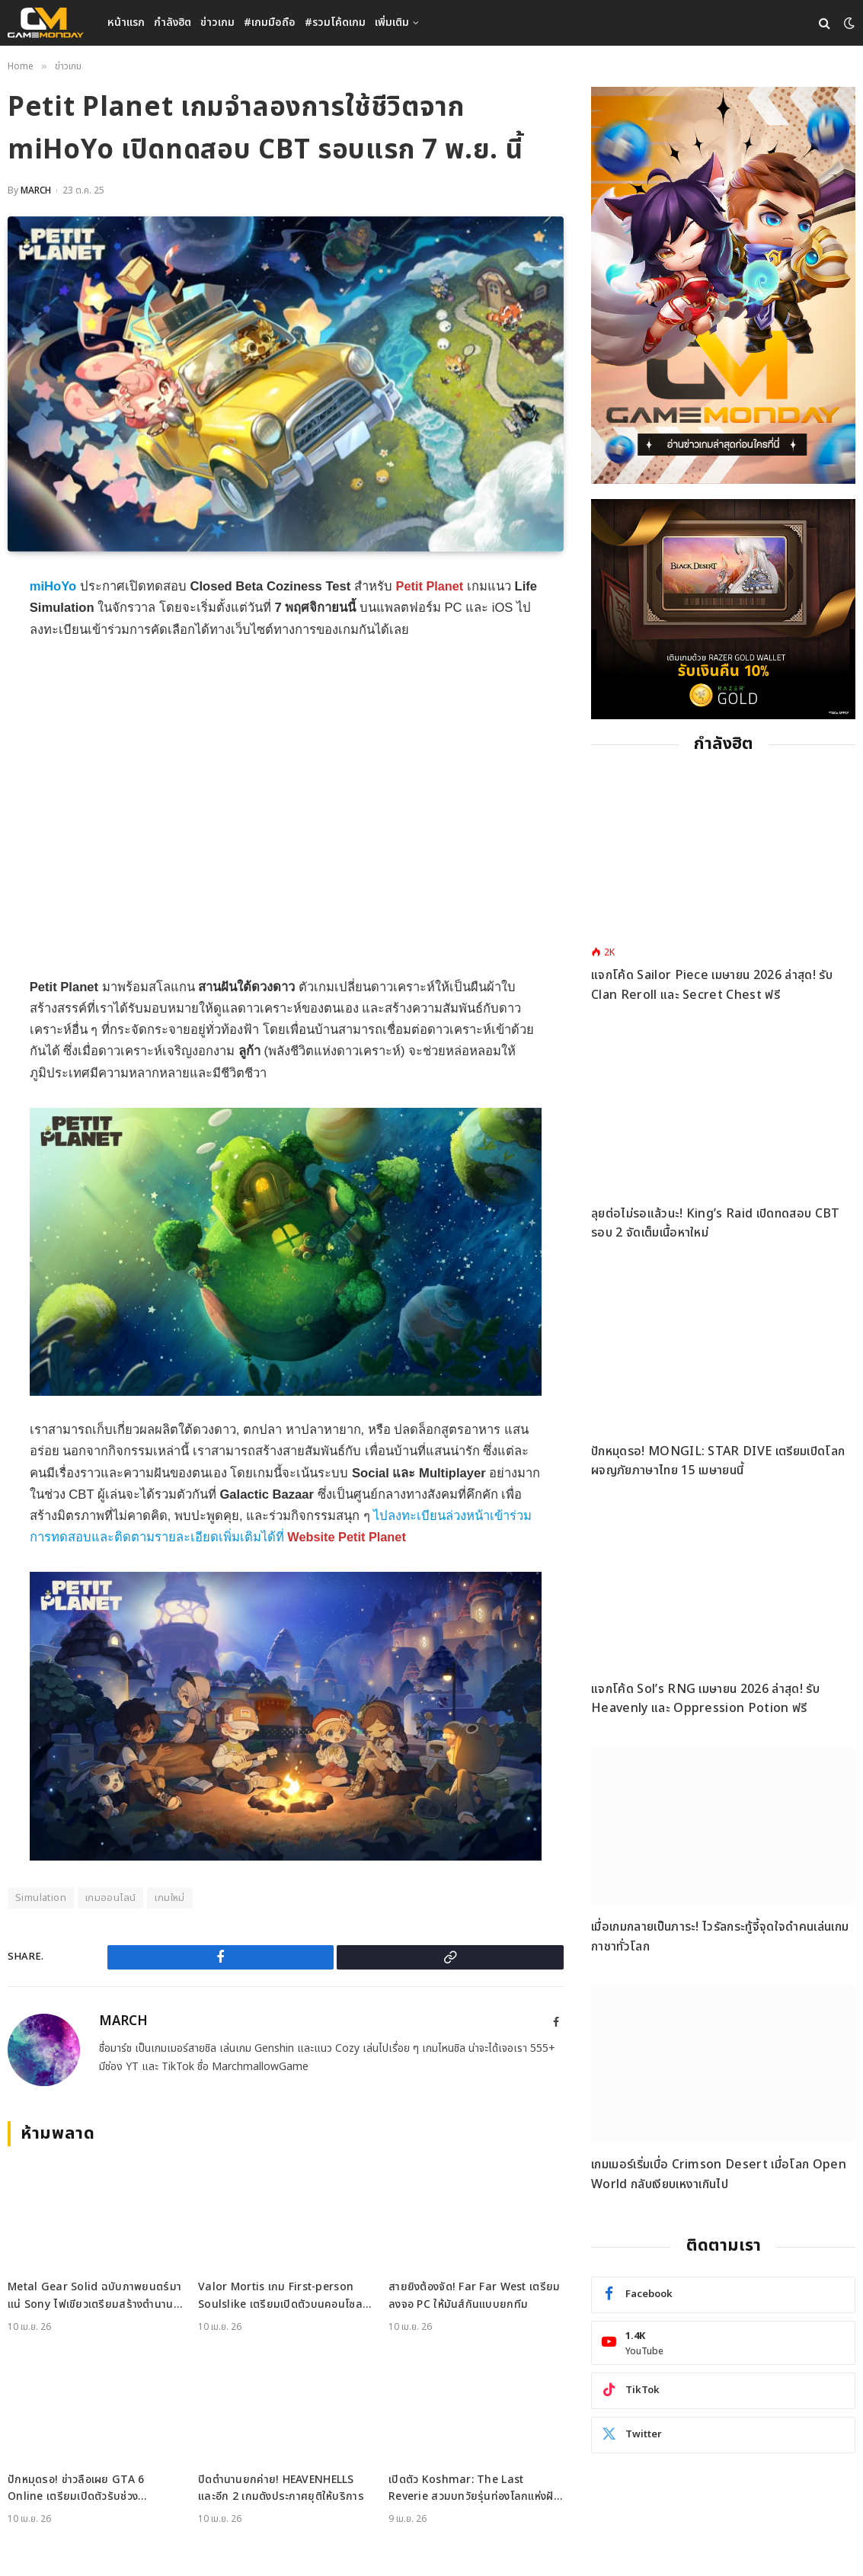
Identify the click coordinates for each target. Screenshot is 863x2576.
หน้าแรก (126, 22)
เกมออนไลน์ (110, 1898)
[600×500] (723, 609)
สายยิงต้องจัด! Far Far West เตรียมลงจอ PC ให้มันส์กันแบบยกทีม (474, 2295)
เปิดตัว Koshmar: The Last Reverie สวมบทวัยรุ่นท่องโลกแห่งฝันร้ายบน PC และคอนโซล (474, 2489)
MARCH (36, 190)
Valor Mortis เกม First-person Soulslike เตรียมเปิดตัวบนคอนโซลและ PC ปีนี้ (280, 2296)
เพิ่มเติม (392, 22)
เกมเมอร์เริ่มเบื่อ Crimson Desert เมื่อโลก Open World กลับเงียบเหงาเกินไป (718, 2174)
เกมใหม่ (169, 1898)
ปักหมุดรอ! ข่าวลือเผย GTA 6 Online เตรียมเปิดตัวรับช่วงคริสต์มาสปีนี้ (76, 2489)
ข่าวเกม (217, 22)
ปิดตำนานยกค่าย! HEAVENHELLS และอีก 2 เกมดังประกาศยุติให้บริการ (281, 2488)
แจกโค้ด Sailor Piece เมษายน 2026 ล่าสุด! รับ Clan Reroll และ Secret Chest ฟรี (712, 985)
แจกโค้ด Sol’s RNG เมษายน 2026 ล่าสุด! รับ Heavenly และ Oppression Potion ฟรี (705, 1699)
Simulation (40, 1898)
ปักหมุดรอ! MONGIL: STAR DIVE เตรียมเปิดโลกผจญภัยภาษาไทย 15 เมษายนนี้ (718, 1461)
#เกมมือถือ (270, 22)
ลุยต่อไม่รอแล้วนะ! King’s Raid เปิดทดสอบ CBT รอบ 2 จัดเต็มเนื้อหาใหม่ (715, 1224)
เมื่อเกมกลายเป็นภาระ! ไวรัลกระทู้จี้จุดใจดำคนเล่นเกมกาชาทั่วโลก (720, 1937)
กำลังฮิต (172, 22)
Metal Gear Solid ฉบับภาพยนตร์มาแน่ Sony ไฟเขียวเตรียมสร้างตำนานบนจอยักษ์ (94, 2296)
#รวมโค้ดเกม (335, 22)
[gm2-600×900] (723, 285)
